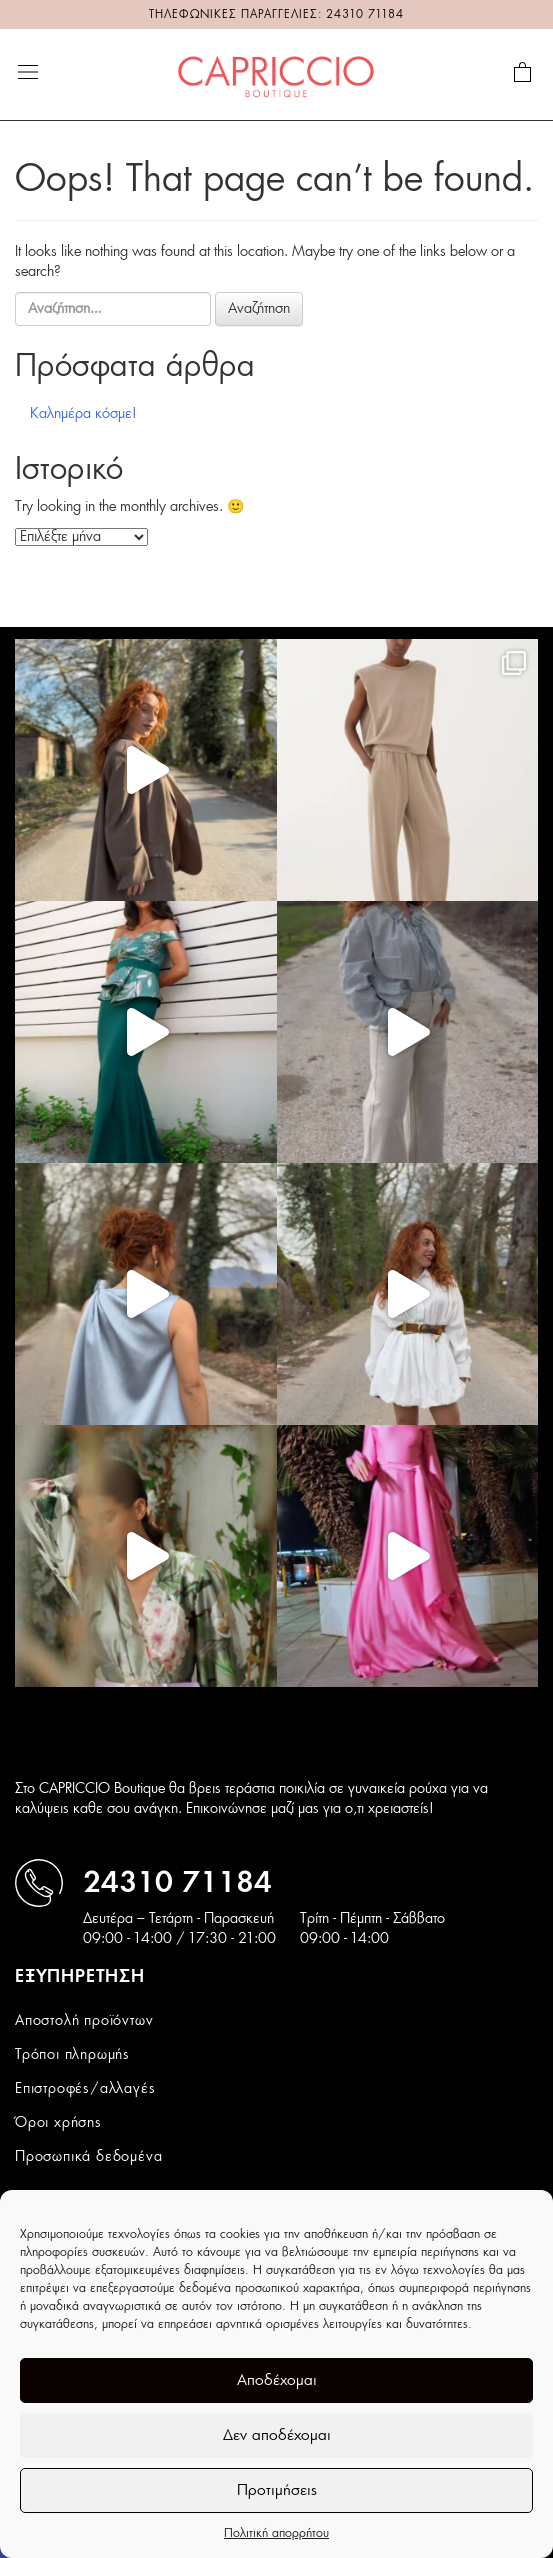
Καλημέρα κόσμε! (83, 414)
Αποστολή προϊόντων (84, 2021)
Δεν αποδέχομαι (277, 2435)
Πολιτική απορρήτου (276, 2533)
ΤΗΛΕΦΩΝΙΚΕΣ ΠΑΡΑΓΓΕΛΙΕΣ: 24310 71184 (276, 14)
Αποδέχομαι (277, 2380)
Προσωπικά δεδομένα (88, 2157)
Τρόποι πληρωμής (72, 2055)
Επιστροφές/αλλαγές (85, 2089)
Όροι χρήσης (58, 2123)
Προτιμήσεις (277, 2490)
